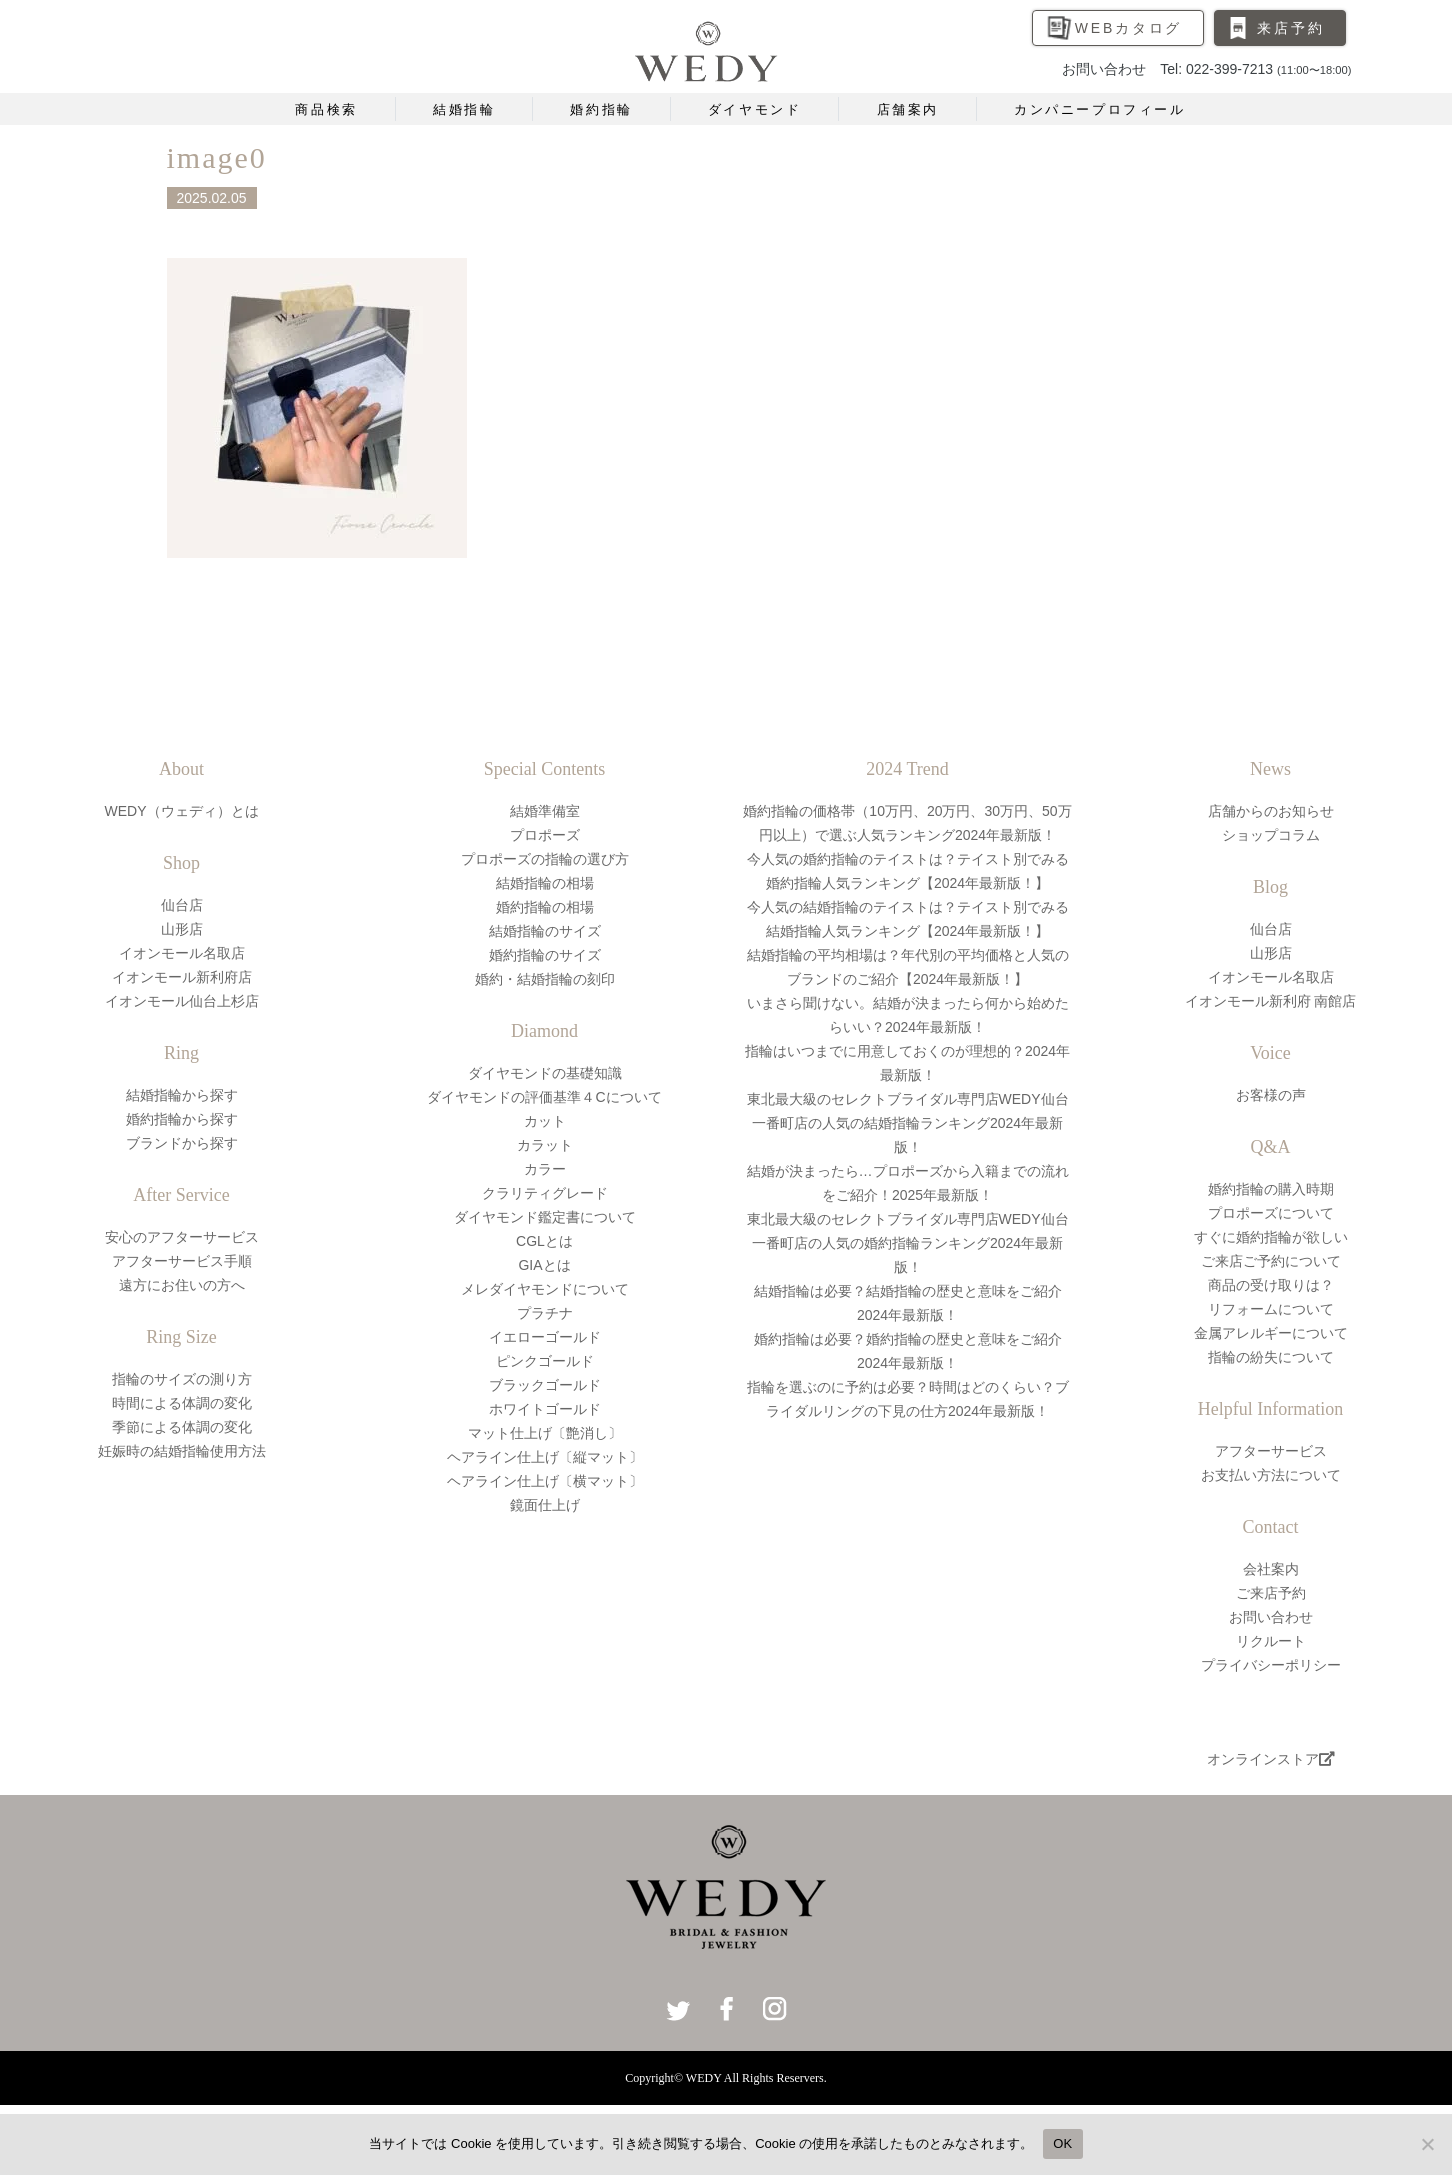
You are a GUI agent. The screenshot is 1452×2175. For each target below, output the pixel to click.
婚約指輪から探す (182, 1119)
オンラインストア (1271, 1759)
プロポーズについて (1271, 1213)
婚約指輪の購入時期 (1271, 1189)
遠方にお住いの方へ (182, 1285)
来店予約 (1290, 28)
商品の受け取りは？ (1271, 1285)
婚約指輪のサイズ (545, 955)
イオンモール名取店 (182, 953)
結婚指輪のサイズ (545, 931)
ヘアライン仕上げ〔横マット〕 (545, 1481)
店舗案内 (908, 109)
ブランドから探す (182, 1143)
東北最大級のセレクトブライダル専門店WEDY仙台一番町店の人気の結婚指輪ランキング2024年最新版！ (908, 1123)
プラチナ (545, 1313)
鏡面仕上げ (545, 1505)
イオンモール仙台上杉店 (182, 1001)
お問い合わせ (1271, 1617)
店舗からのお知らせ (1271, 811)
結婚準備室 (545, 811)
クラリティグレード (545, 1193)
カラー (545, 1169)
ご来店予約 (1271, 1593)
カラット (545, 1145)
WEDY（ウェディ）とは (182, 811)
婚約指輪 (601, 109)
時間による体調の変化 (182, 1403)
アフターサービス (1271, 1451)
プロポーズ (545, 835)
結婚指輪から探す (182, 1095)
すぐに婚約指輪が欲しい (1271, 1237)
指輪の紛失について (1271, 1357)
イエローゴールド (545, 1337)
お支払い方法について (1271, 1475)
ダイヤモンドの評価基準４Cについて (544, 1097)
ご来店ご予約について (1271, 1261)
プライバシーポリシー (1271, 1665)
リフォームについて (1271, 1309)
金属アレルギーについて (1271, 1333)
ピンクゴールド (545, 1361)
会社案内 (1271, 1569)
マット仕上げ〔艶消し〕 (545, 1433)
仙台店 (182, 905)
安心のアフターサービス (182, 1237)
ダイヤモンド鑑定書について (545, 1217)
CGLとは (544, 1241)
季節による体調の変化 (182, 1427)
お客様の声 (1271, 1095)
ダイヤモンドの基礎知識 (545, 1073)
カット (545, 1121)
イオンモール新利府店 (182, 977)
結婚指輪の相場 (545, 883)
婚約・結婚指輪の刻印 (545, 979)
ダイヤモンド (755, 109)
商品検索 (326, 109)
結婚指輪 (464, 109)
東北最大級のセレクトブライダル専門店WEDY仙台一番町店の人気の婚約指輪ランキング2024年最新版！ (908, 1243)
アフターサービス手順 (182, 1261)
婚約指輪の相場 (545, 907)
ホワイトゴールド (545, 1409)
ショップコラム (1271, 835)
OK (1062, 2143)
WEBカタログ (1129, 28)
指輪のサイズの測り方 (182, 1379)
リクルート (1271, 1641)
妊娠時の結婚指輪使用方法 (182, 1451)
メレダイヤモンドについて (545, 1289)
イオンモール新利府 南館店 (1271, 1001)
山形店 (182, 929)
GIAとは (544, 1265)
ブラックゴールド (545, 1385)
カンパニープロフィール (1100, 109)
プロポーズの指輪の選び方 (545, 859)
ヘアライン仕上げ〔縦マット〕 (545, 1457)
